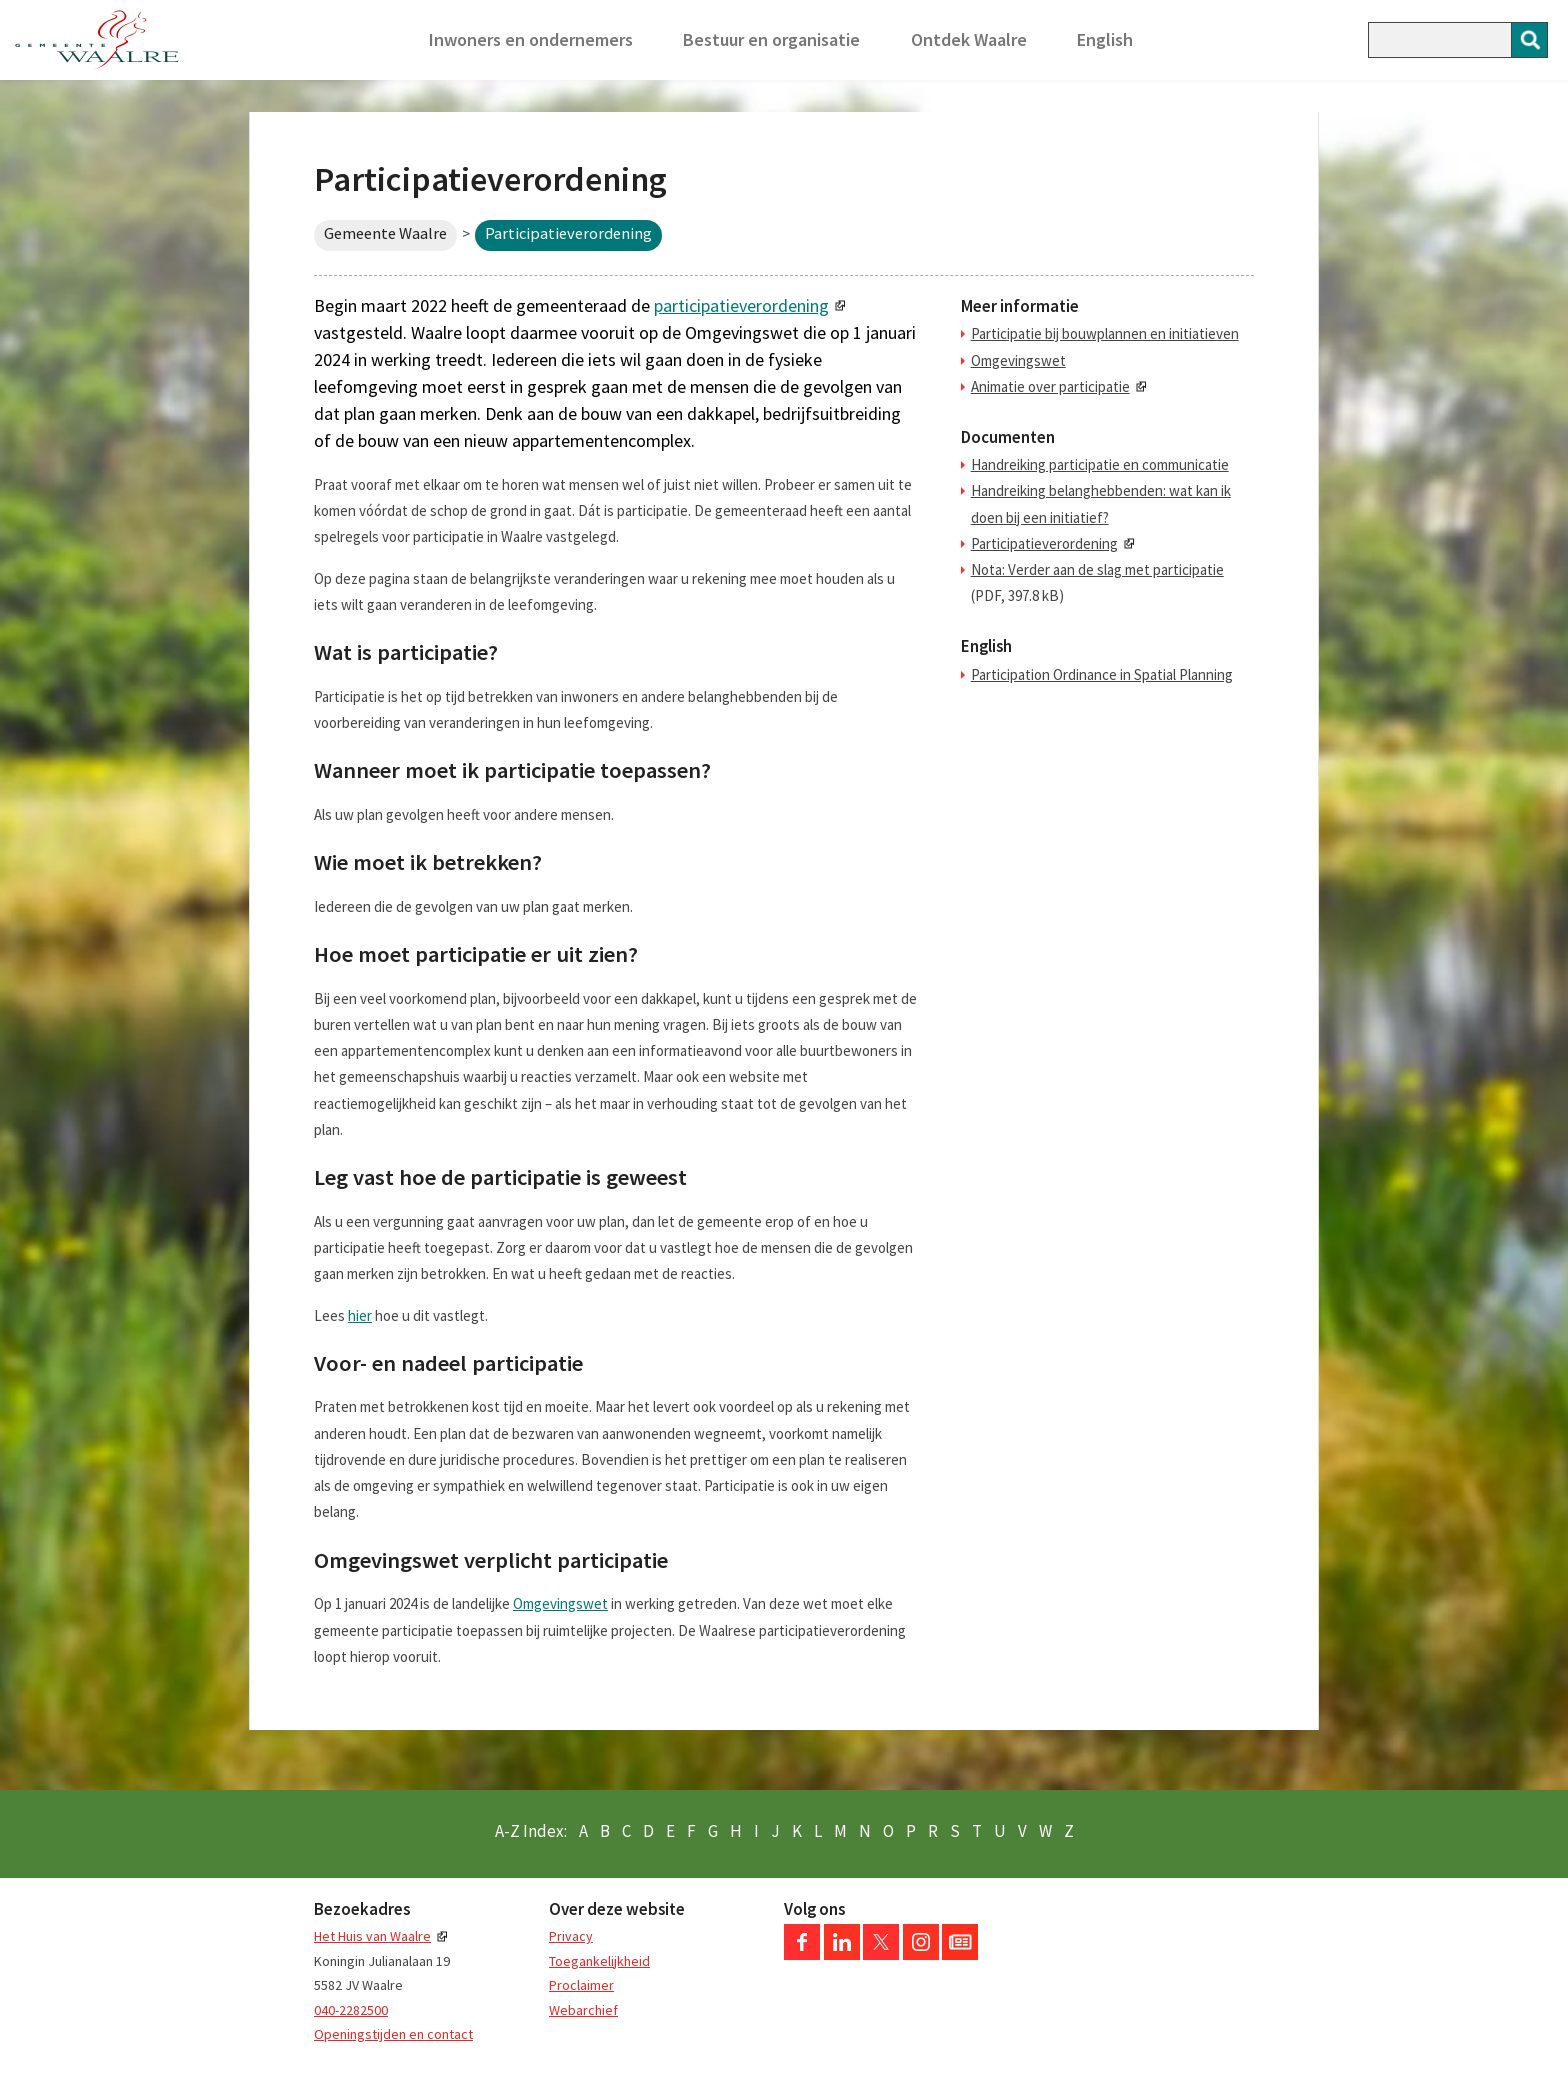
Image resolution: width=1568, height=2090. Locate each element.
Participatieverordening (1044, 543)
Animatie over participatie (1050, 386)
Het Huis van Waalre (372, 1936)
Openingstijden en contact (393, 2034)
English (1105, 39)
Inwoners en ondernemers (531, 39)
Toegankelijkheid (599, 1961)
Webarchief (583, 2010)
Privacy (571, 1936)
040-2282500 (351, 2010)
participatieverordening (741, 305)
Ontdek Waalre (969, 39)
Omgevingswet (560, 1603)
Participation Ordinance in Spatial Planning (1102, 674)
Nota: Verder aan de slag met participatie (1097, 569)
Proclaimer (581, 1985)
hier (360, 1315)
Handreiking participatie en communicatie (1100, 464)
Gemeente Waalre (385, 233)
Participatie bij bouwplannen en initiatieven (1105, 333)
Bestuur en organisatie (771, 39)
